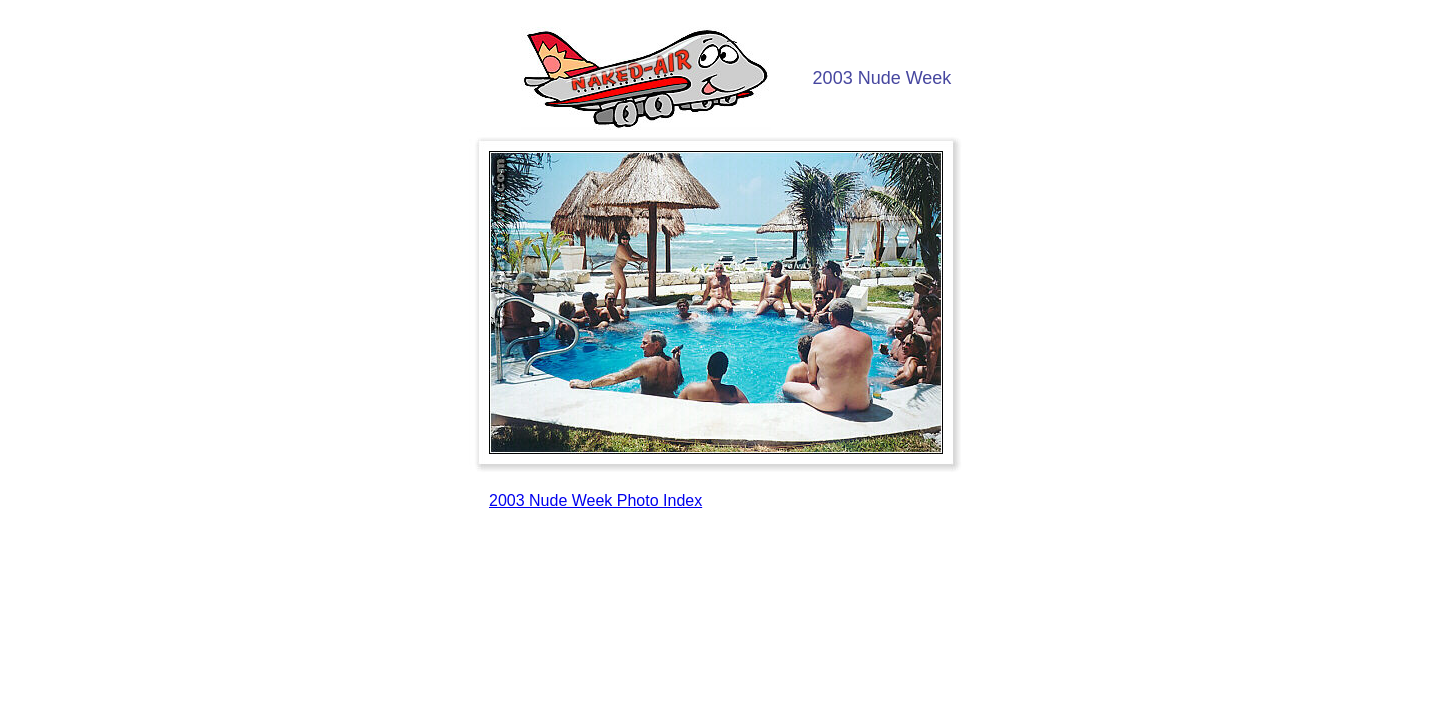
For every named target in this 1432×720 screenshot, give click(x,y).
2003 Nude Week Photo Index (595, 500)
